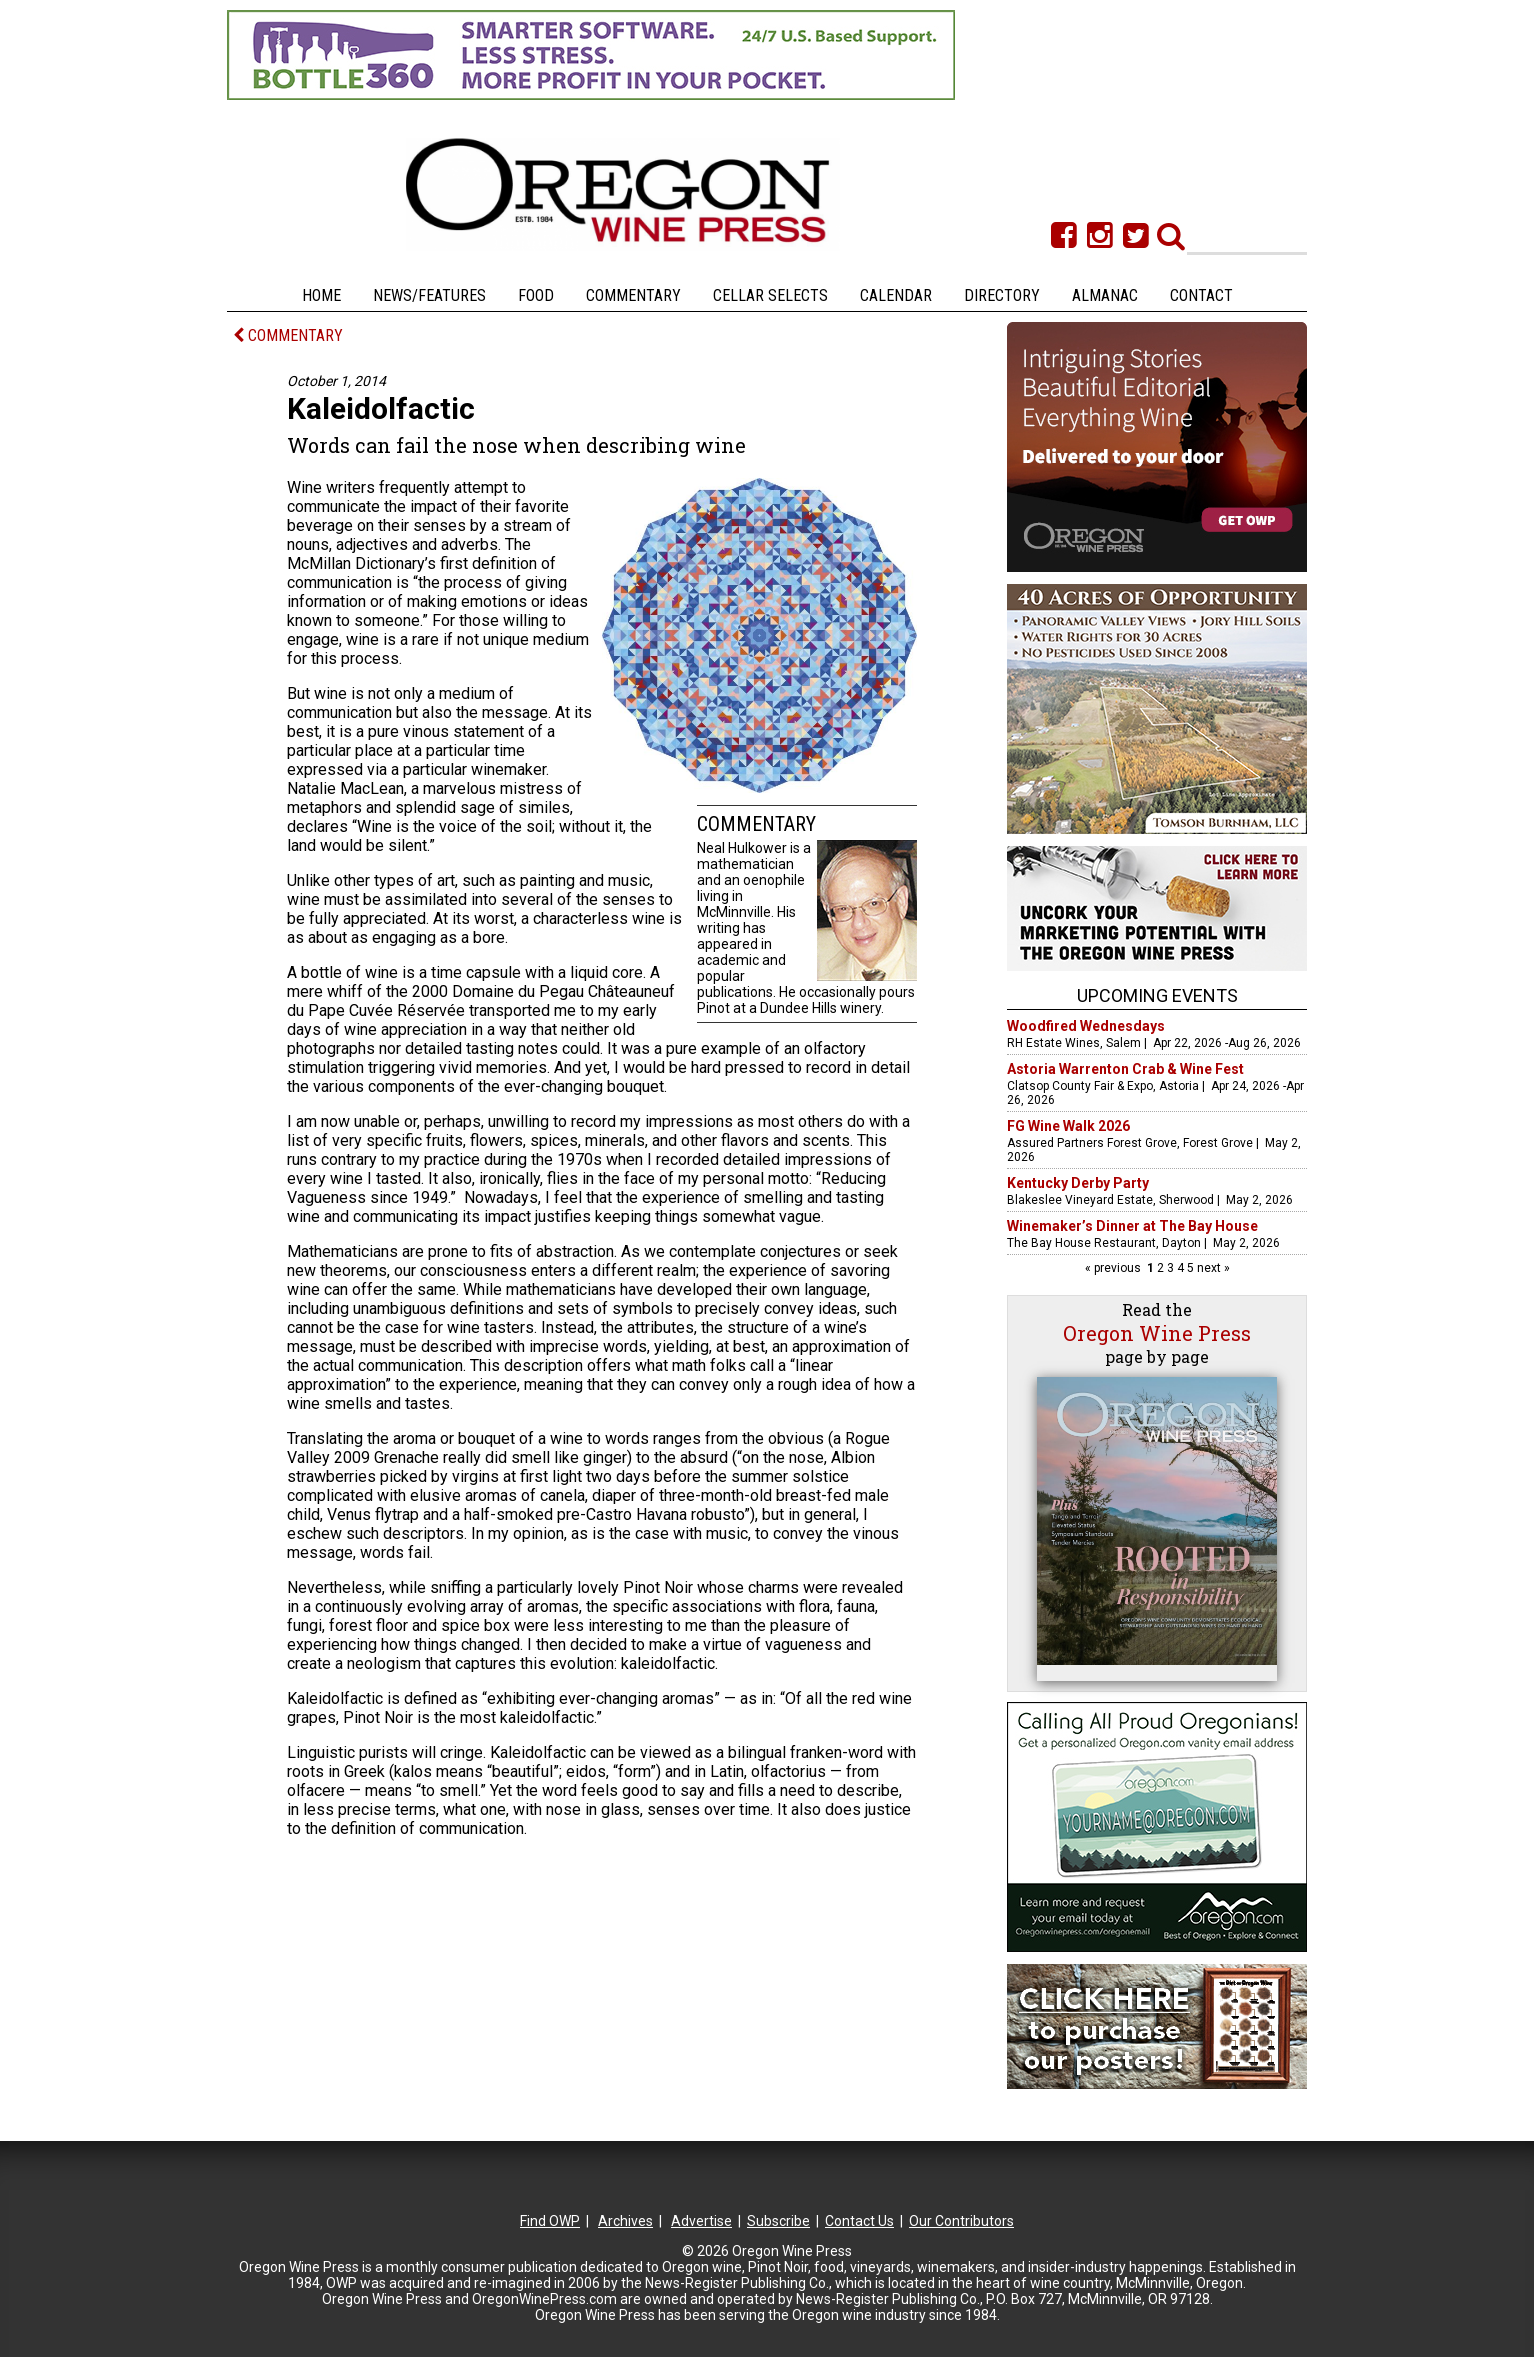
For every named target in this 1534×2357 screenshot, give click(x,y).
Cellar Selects (770, 295)
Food (536, 295)
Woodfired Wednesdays (1086, 1026)
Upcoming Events (1157, 995)
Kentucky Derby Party (1078, 1183)
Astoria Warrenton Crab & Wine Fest (1125, 1069)
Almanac (1105, 295)
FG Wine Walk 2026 (1068, 1126)
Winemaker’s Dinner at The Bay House (1132, 1226)
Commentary (633, 295)
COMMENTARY (288, 335)
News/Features (429, 295)
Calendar (896, 295)
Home (321, 295)
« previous (1114, 1268)
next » (1212, 1268)
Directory (1002, 295)
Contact (1201, 295)
